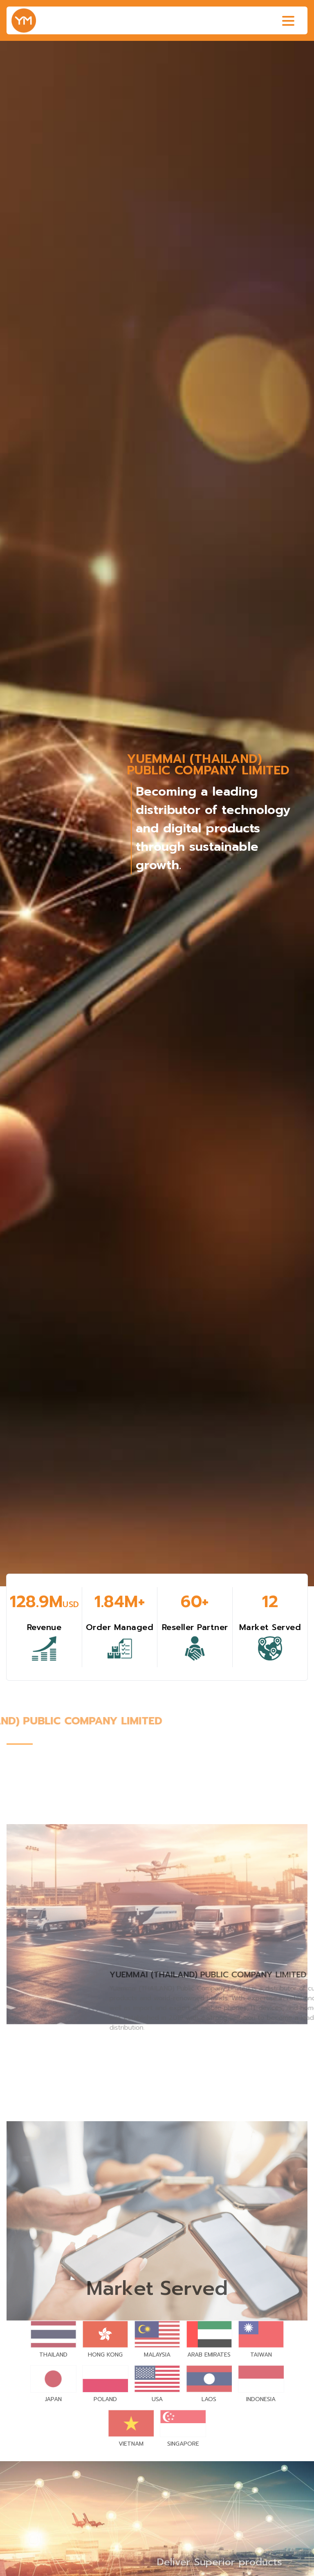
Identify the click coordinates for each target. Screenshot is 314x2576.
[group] (157, 813)
